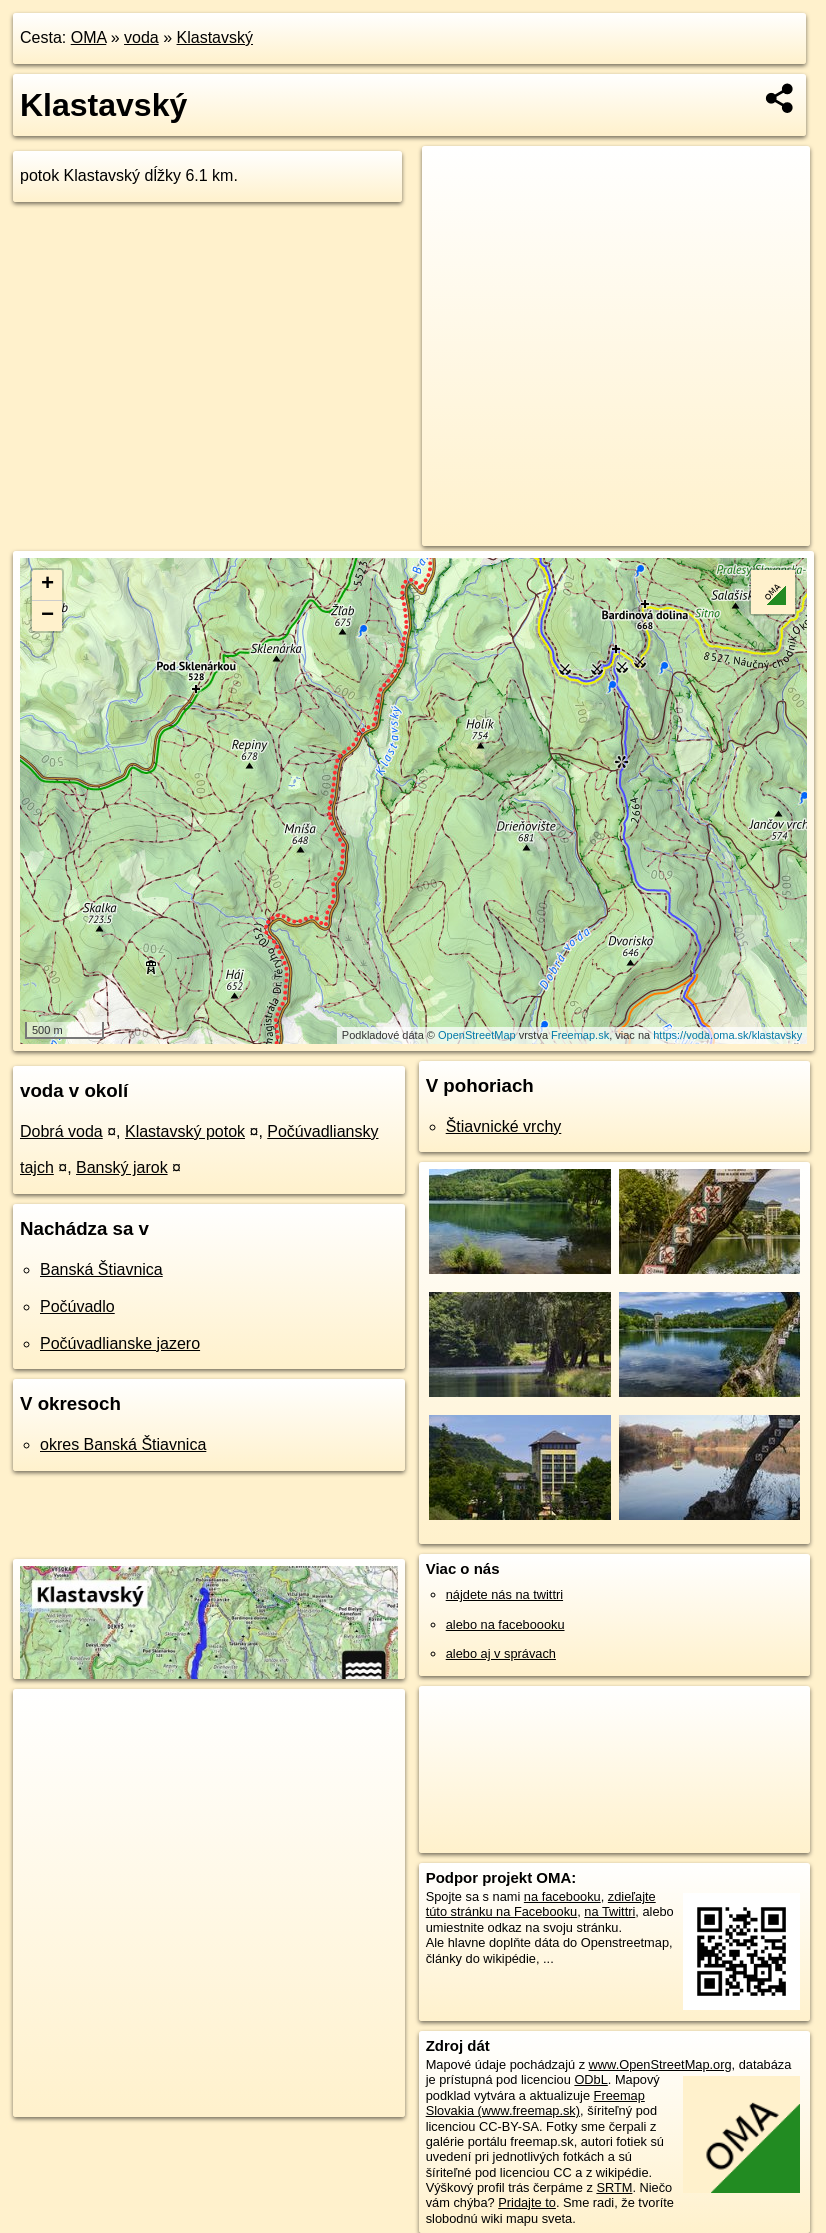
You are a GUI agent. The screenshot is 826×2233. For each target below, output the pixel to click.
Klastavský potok (185, 1131)
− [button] (47, 616)
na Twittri (609, 1911)
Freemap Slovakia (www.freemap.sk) (535, 2103)
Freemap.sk (580, 1035)
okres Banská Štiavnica (123, 1444)
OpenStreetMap (477, 1035)
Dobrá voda (61, 1131)
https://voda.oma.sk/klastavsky (727, 1035)
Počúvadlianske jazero (120, 1343)
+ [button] (47, 585)
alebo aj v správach (501, 1653)
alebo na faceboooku (505, 1624)
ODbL (590, 2079)
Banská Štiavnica (101, 1269)
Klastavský (215, 37)
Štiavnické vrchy (504, 1126)
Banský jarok (122, 1167)
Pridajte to (527, 2202)
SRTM (614, 2187)
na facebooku (562, 1896)
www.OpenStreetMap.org (660, 2064)
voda (141, 37)
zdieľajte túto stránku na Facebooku (541, 1904)
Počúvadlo (77, 1306)
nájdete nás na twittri (504, 1594)
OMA (89, 37)
